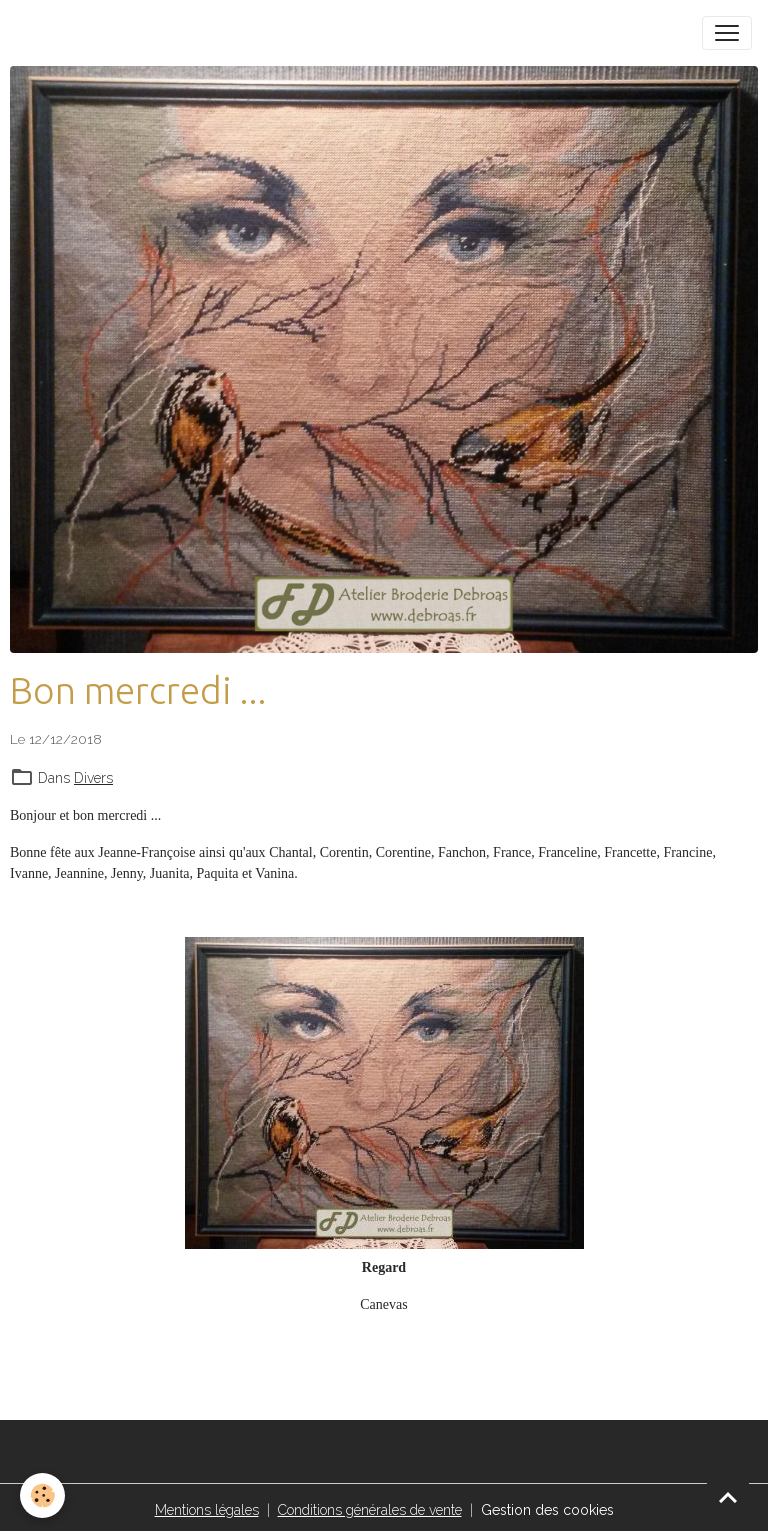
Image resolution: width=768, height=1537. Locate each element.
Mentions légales (207, 1510)
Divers (93, 778)
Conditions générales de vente (370, 1510)
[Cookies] (42, 1495)
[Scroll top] (728, 1497)
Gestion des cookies (547, 1510)
